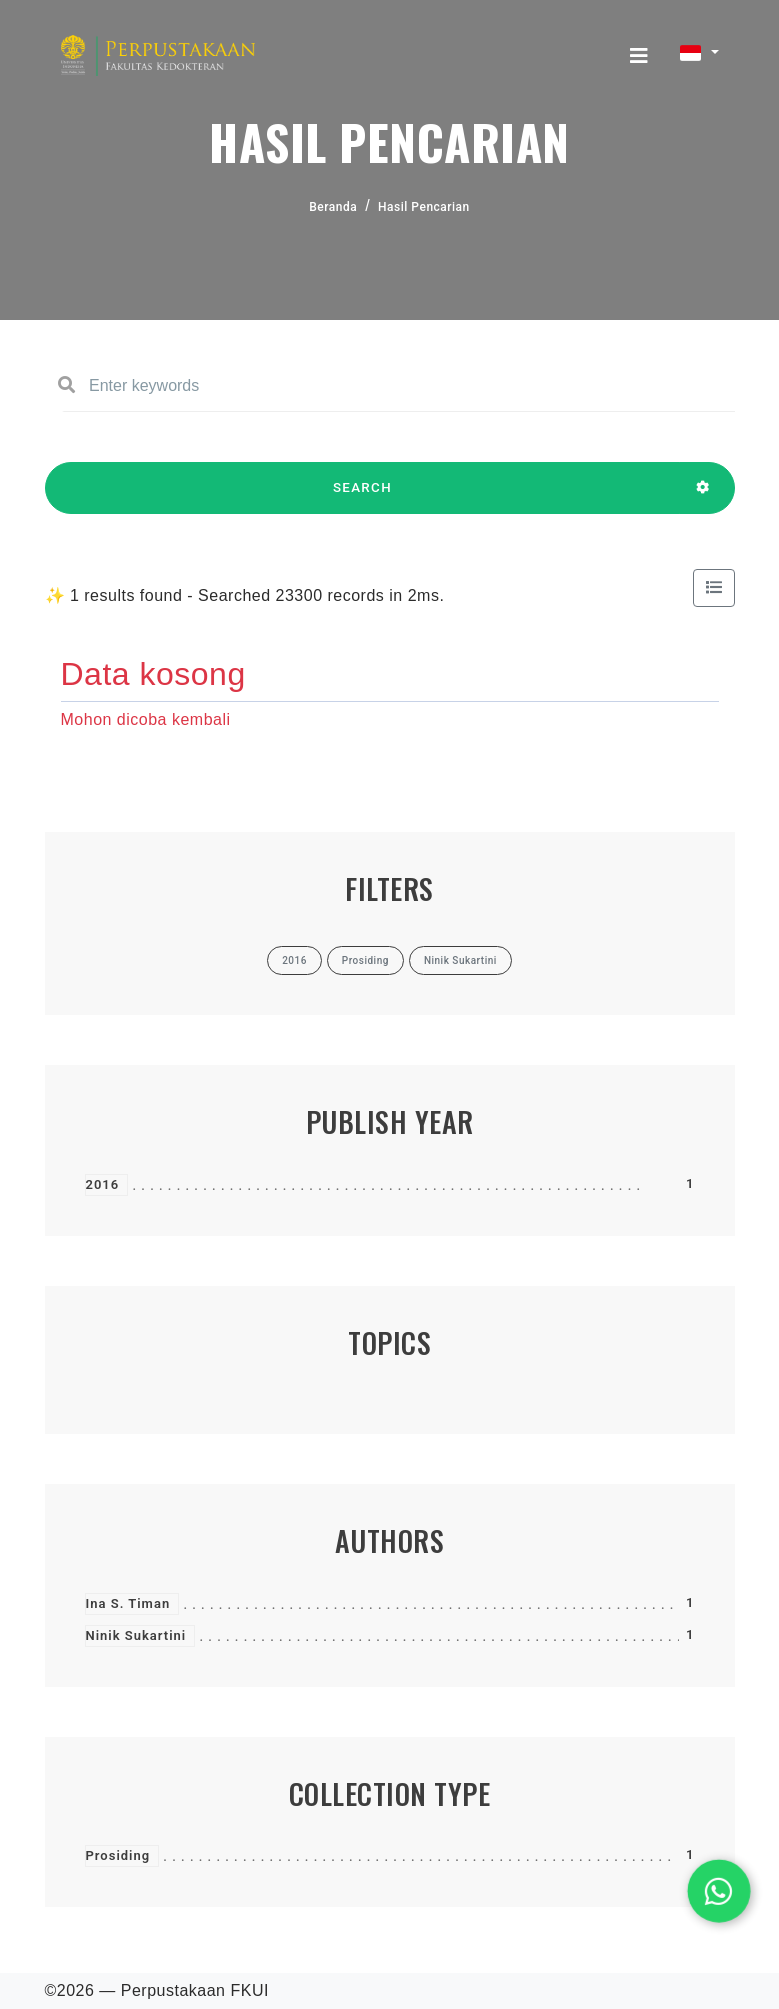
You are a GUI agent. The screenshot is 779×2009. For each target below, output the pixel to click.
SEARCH (363, 497)
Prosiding (118, 1855)
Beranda (333, 207)
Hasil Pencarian (424, 207)
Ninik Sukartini (136, 1635)
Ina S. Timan (128, 1603)
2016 (103, 1184)
